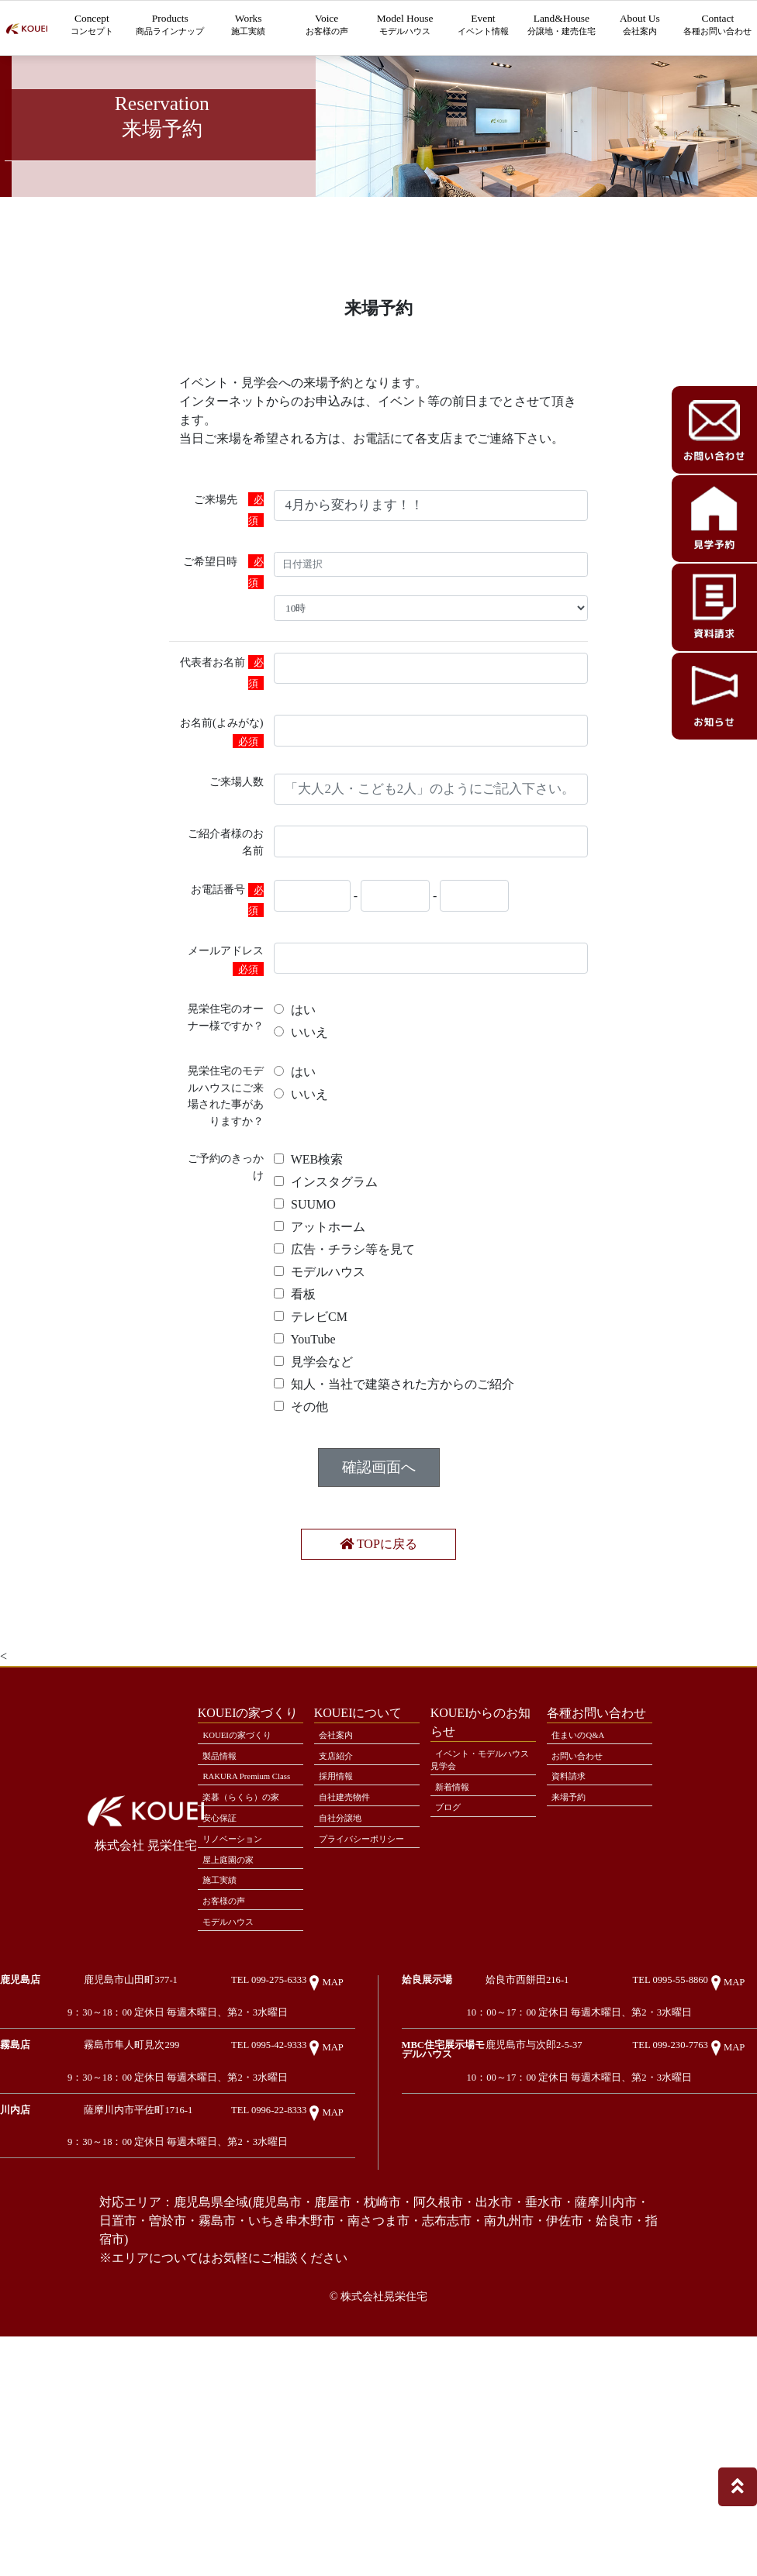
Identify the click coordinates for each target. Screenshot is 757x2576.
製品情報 (225, 1899)
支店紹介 (341, 1899)
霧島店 (15, 2248)
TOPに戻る (378, 1672)
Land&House (561, 35)
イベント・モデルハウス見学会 (479, 1901)
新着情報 (457, 1932)
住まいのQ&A (585, 1875)
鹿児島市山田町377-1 (174, 2172)
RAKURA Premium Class (242, 1930)
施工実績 (225, 2059)
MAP (333, 2179)
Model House (405, 27)
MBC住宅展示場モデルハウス (463, 2253)
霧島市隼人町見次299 (175, 2249)
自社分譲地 (346, 1971)
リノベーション (240, 2010)
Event (483, 27)
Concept (92, 27)
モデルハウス (235, 2107)
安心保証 (225, 1986)
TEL (285, 2176)
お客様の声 (230, 2083)
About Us (640, 27)
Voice (327, 27)
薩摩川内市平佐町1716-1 (182, 2327)
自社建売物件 (351, 1947)
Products (170, 35)
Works (248, 27)
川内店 (15, 2326)
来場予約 (574, 1947)
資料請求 (574, 1923)
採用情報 (341, 1923)
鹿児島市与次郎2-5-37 (579, 2249)
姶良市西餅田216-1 (572, 2172)
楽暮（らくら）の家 (250, 1962)
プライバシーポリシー (363, 2003)
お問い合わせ (584, 1899)
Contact (718, 35)
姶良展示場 (427, 2171)
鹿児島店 (20, 2171)
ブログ (452, 1956)
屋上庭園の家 (235, 2034)
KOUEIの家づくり (245, 1875)
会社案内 (341, 1875)
